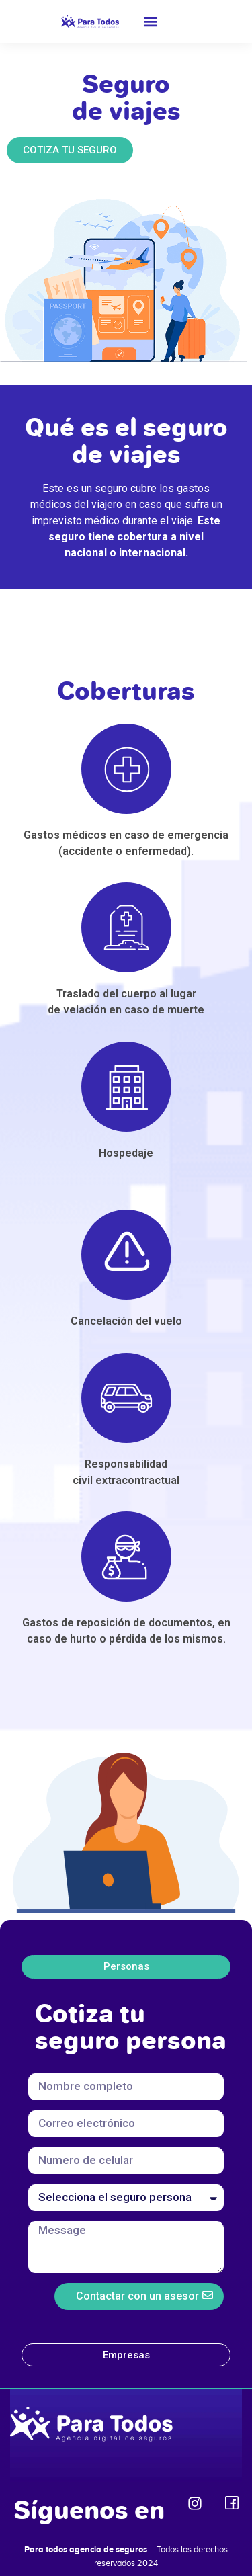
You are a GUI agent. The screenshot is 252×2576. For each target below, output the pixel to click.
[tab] (126, 1967)
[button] (151, 22)
